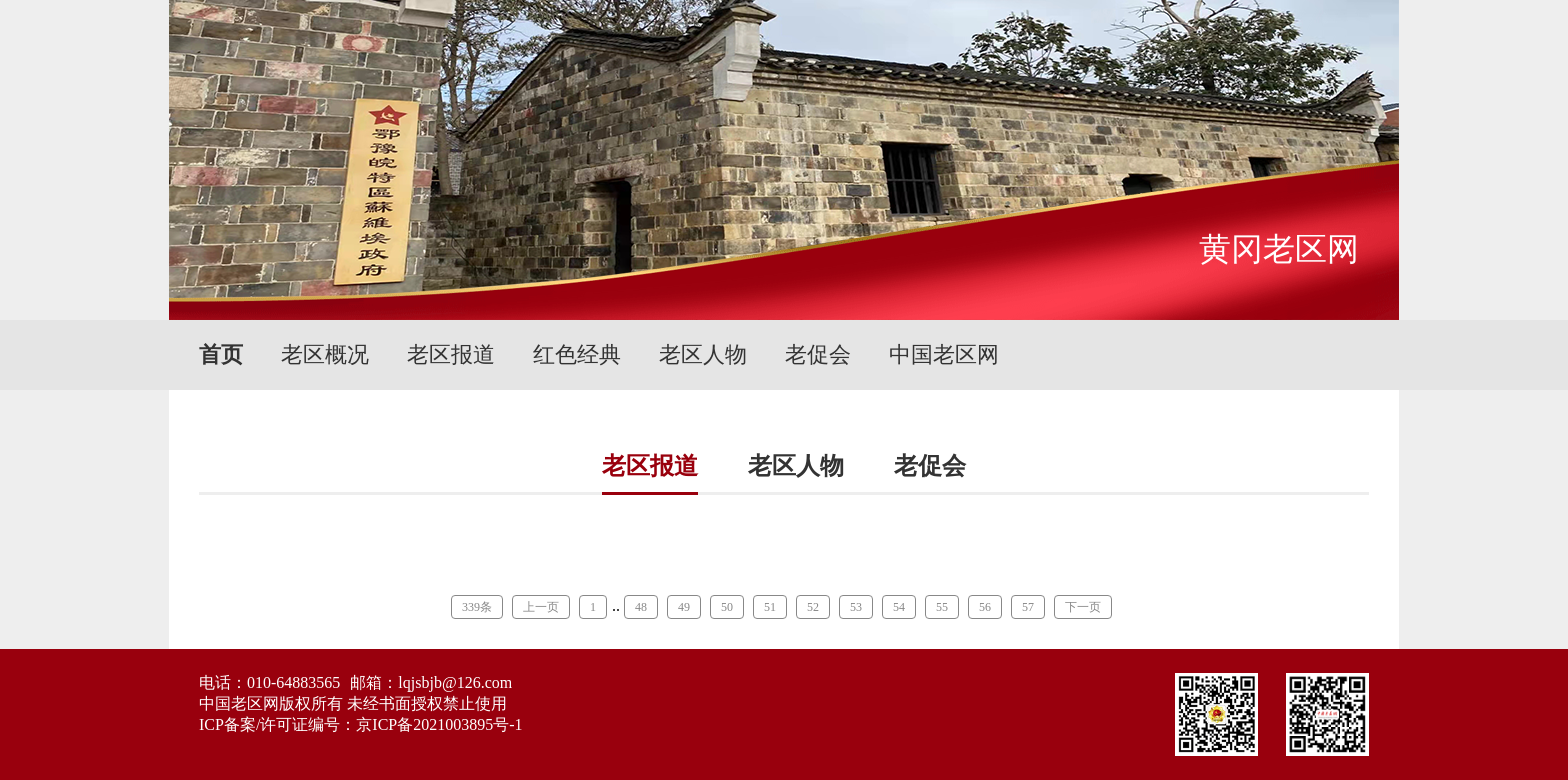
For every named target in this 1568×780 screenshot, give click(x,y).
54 (899, 607)
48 (641, 607)
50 (727, 607)
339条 (477, 607)
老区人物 (703, 354)
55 (942, 607)
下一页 (1083, 607)
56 (985, 607)
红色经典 (577, 354)
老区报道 (451, 354)
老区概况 (325, 354)
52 (813, 607)
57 (1028, 607)
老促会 (818, 354)
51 (770, 607)
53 (856, 607)
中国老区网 (944, 354)
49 (684, 607)
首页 (221, 354)
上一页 (541, 607)
